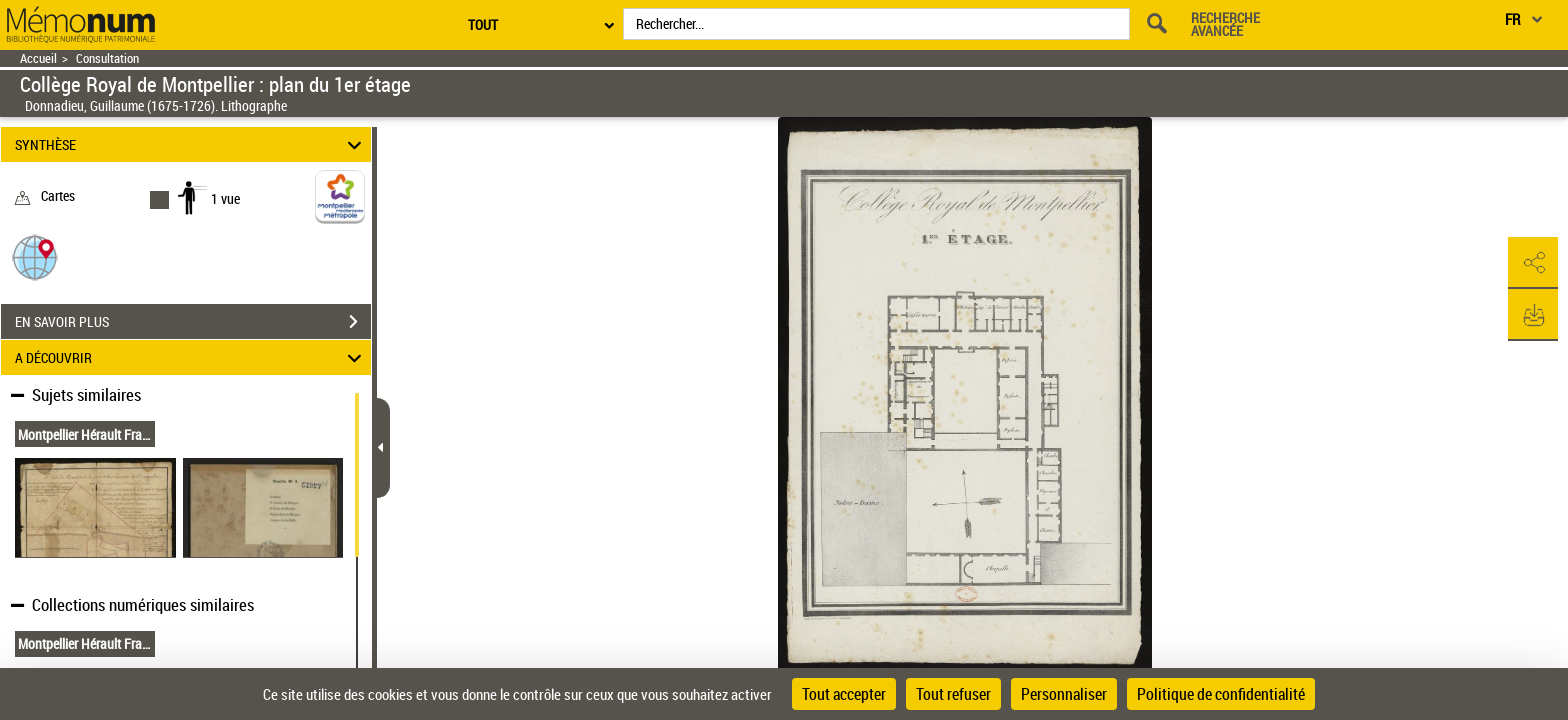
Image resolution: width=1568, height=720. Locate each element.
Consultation (107, 58)
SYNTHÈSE (191, 144)
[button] (35, 256)
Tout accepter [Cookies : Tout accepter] (844, 694)
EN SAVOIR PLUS (193, 322)
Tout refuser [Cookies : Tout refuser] (953, 694)
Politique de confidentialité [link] (1221, 694)
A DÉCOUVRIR (191, 357)
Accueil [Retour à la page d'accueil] (38, 58)
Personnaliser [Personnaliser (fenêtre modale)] (1064, 694)
